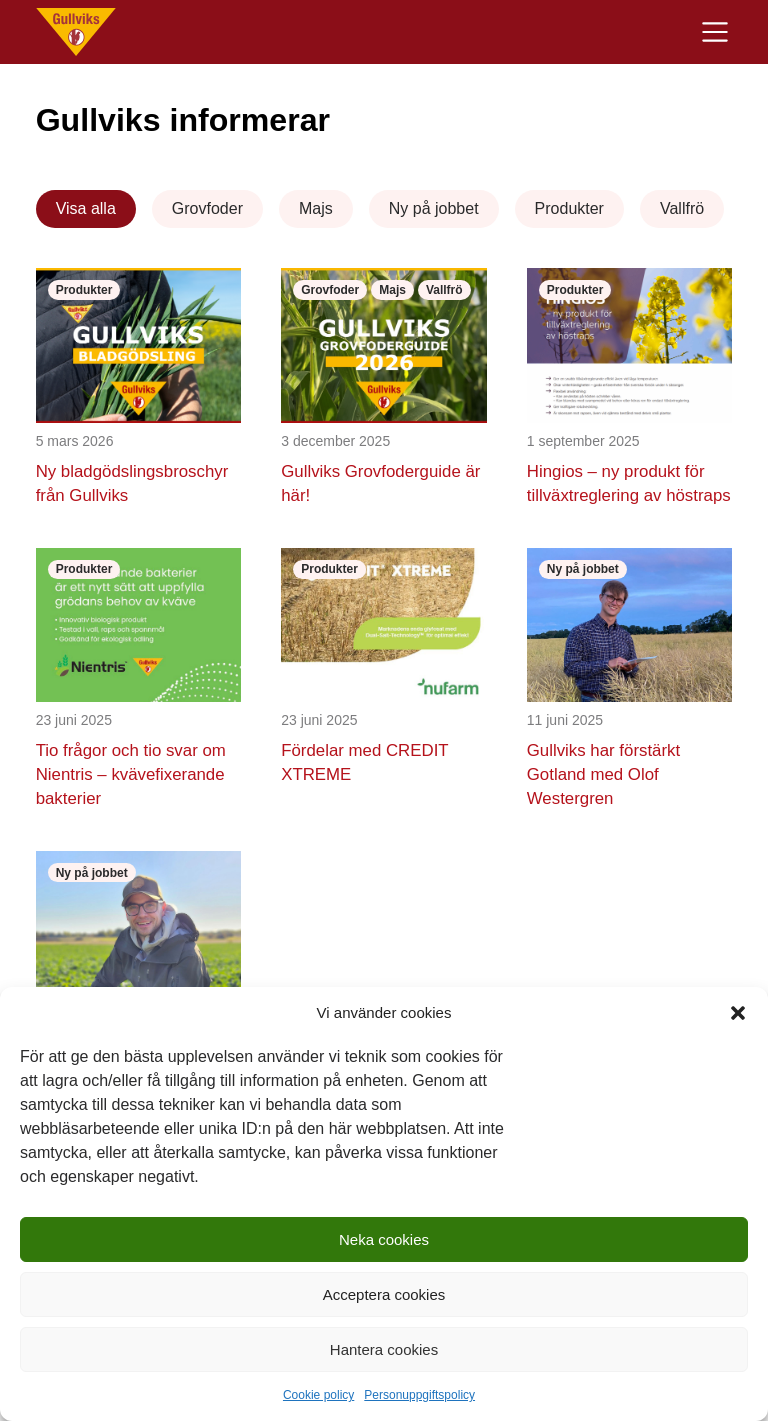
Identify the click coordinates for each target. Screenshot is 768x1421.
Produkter (569, 208)
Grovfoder (207, 208)
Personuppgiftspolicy (419, 1395)
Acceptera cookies (384, 1294)
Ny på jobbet (434, 208)
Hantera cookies (384, 1349)
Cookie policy (318, 1395)
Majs (316, 208)
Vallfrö (682, 208)
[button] (738, 1013)
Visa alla (86, 208)
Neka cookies (384, 1239)
